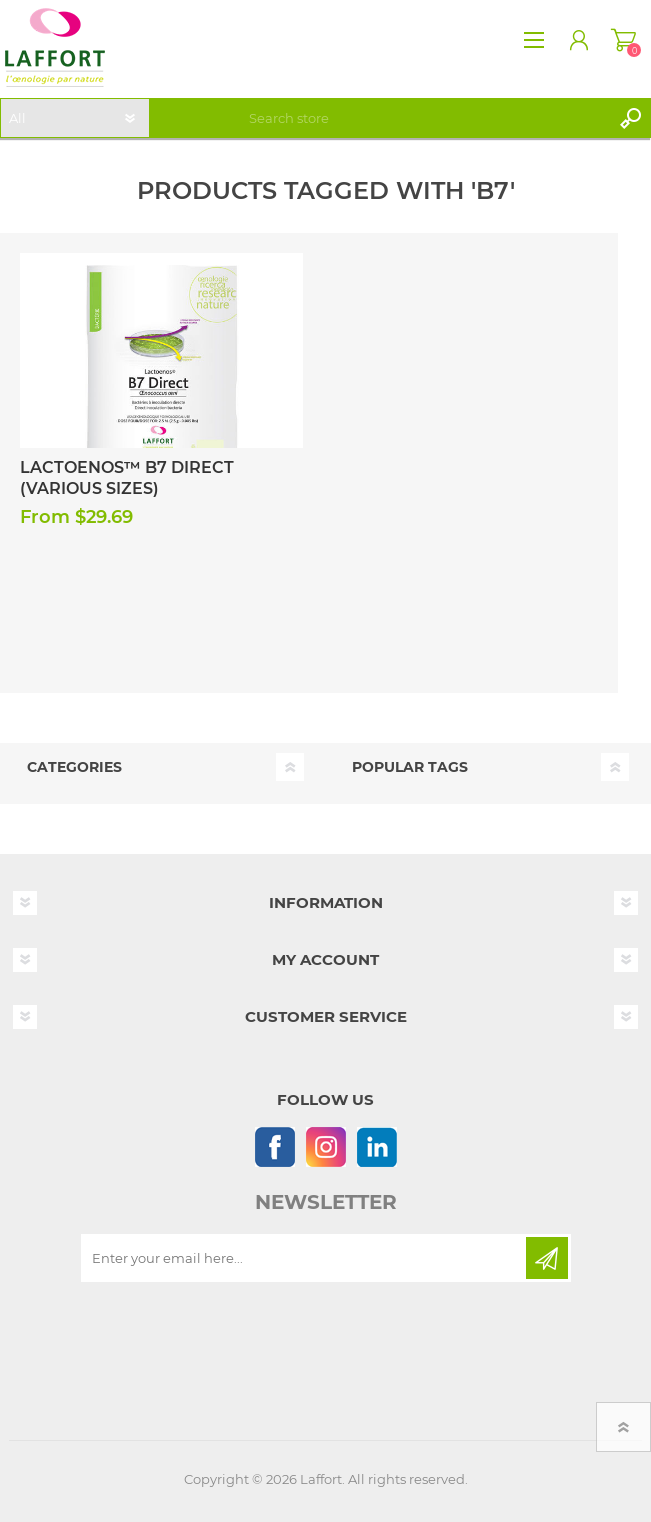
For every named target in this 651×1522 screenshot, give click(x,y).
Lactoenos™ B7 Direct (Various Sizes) (127, 478)
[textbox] (426, 118)
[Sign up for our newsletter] (305, 1258)
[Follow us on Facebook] (274, 1146)
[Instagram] (325, 1146)
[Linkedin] (376, 1146)
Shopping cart (623, 40)
